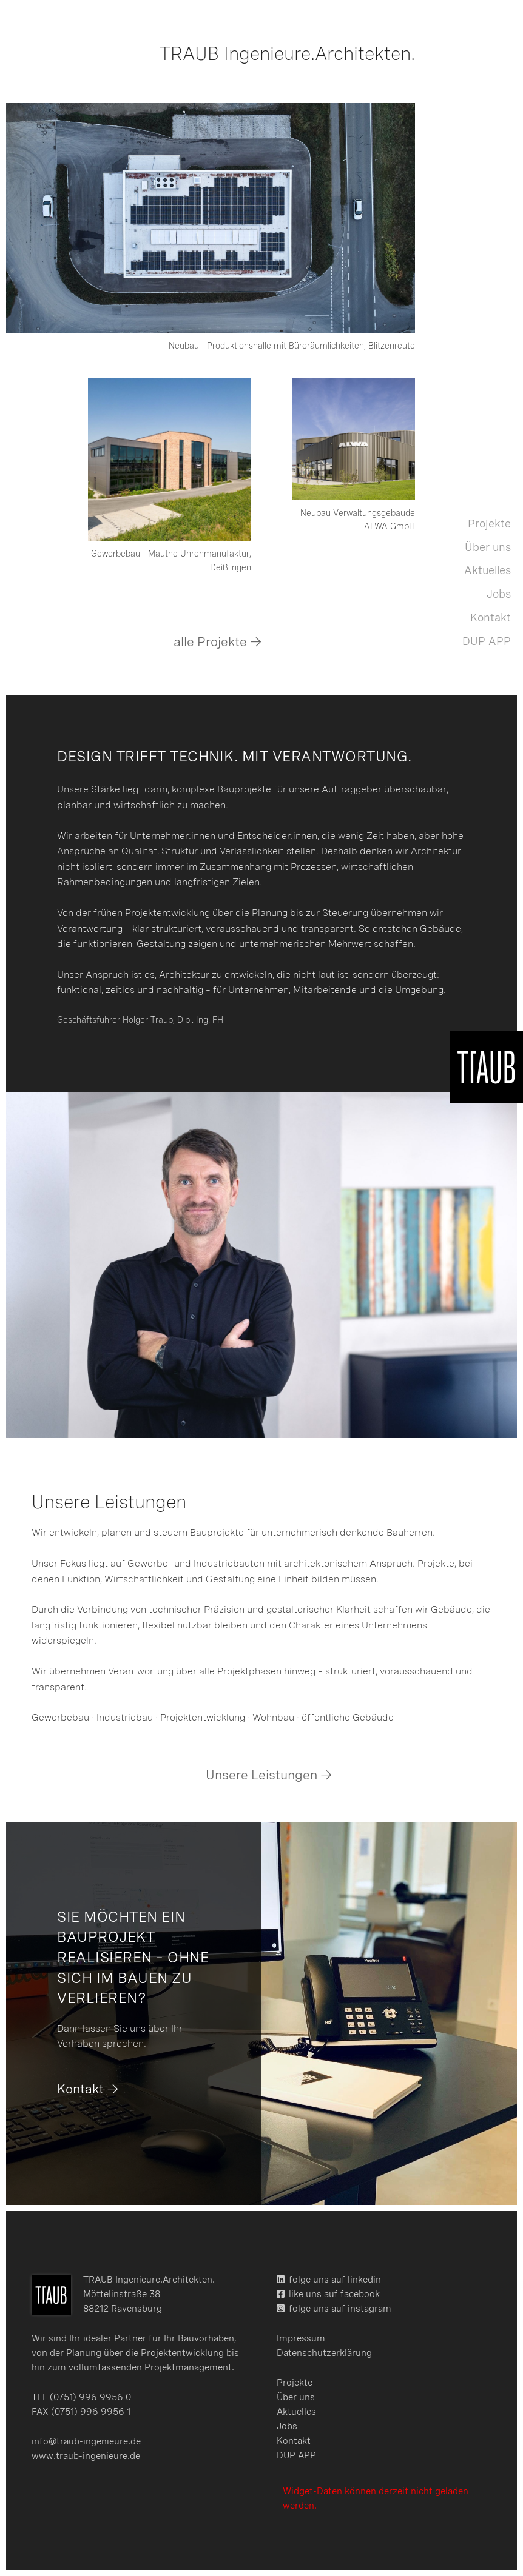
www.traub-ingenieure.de (86, 2456)
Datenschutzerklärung (324, 2352)
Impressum (301, 2338)
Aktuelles (487, 570)
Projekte (489, 523)
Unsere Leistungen (261, 1774)
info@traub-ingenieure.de (86, 2441)
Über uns (488, 547)
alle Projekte (210, 641)
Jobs (499, 593)
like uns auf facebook (334, 2294)
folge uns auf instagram (340, 2308)
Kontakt (490, 617)
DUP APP (486, 641)
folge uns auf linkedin (335, 2279)
